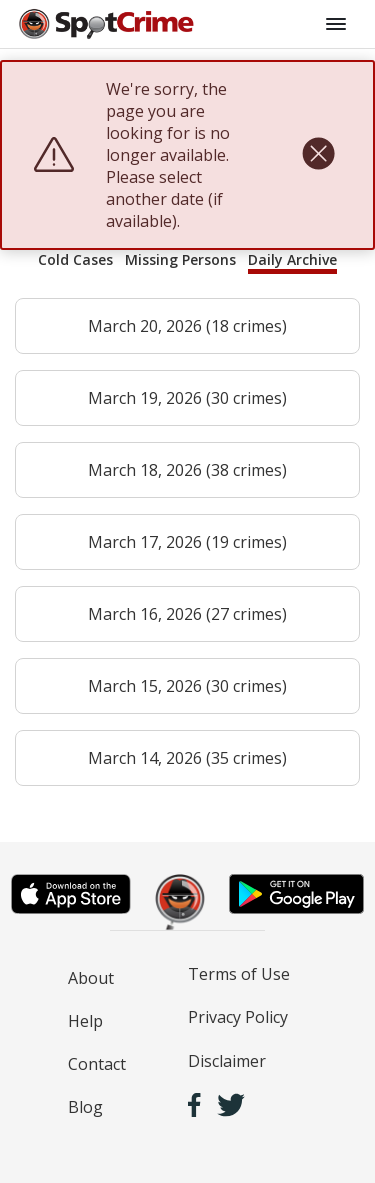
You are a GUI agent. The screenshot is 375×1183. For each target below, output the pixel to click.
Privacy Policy (238, 1017)
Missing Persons (180, 259)
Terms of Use (239, 974)
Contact (97, 1064)
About (91, 978)
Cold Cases (75, 259)
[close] (318, 155)
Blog (85, 1107)
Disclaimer (227, 1061)
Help (85, 1021)
